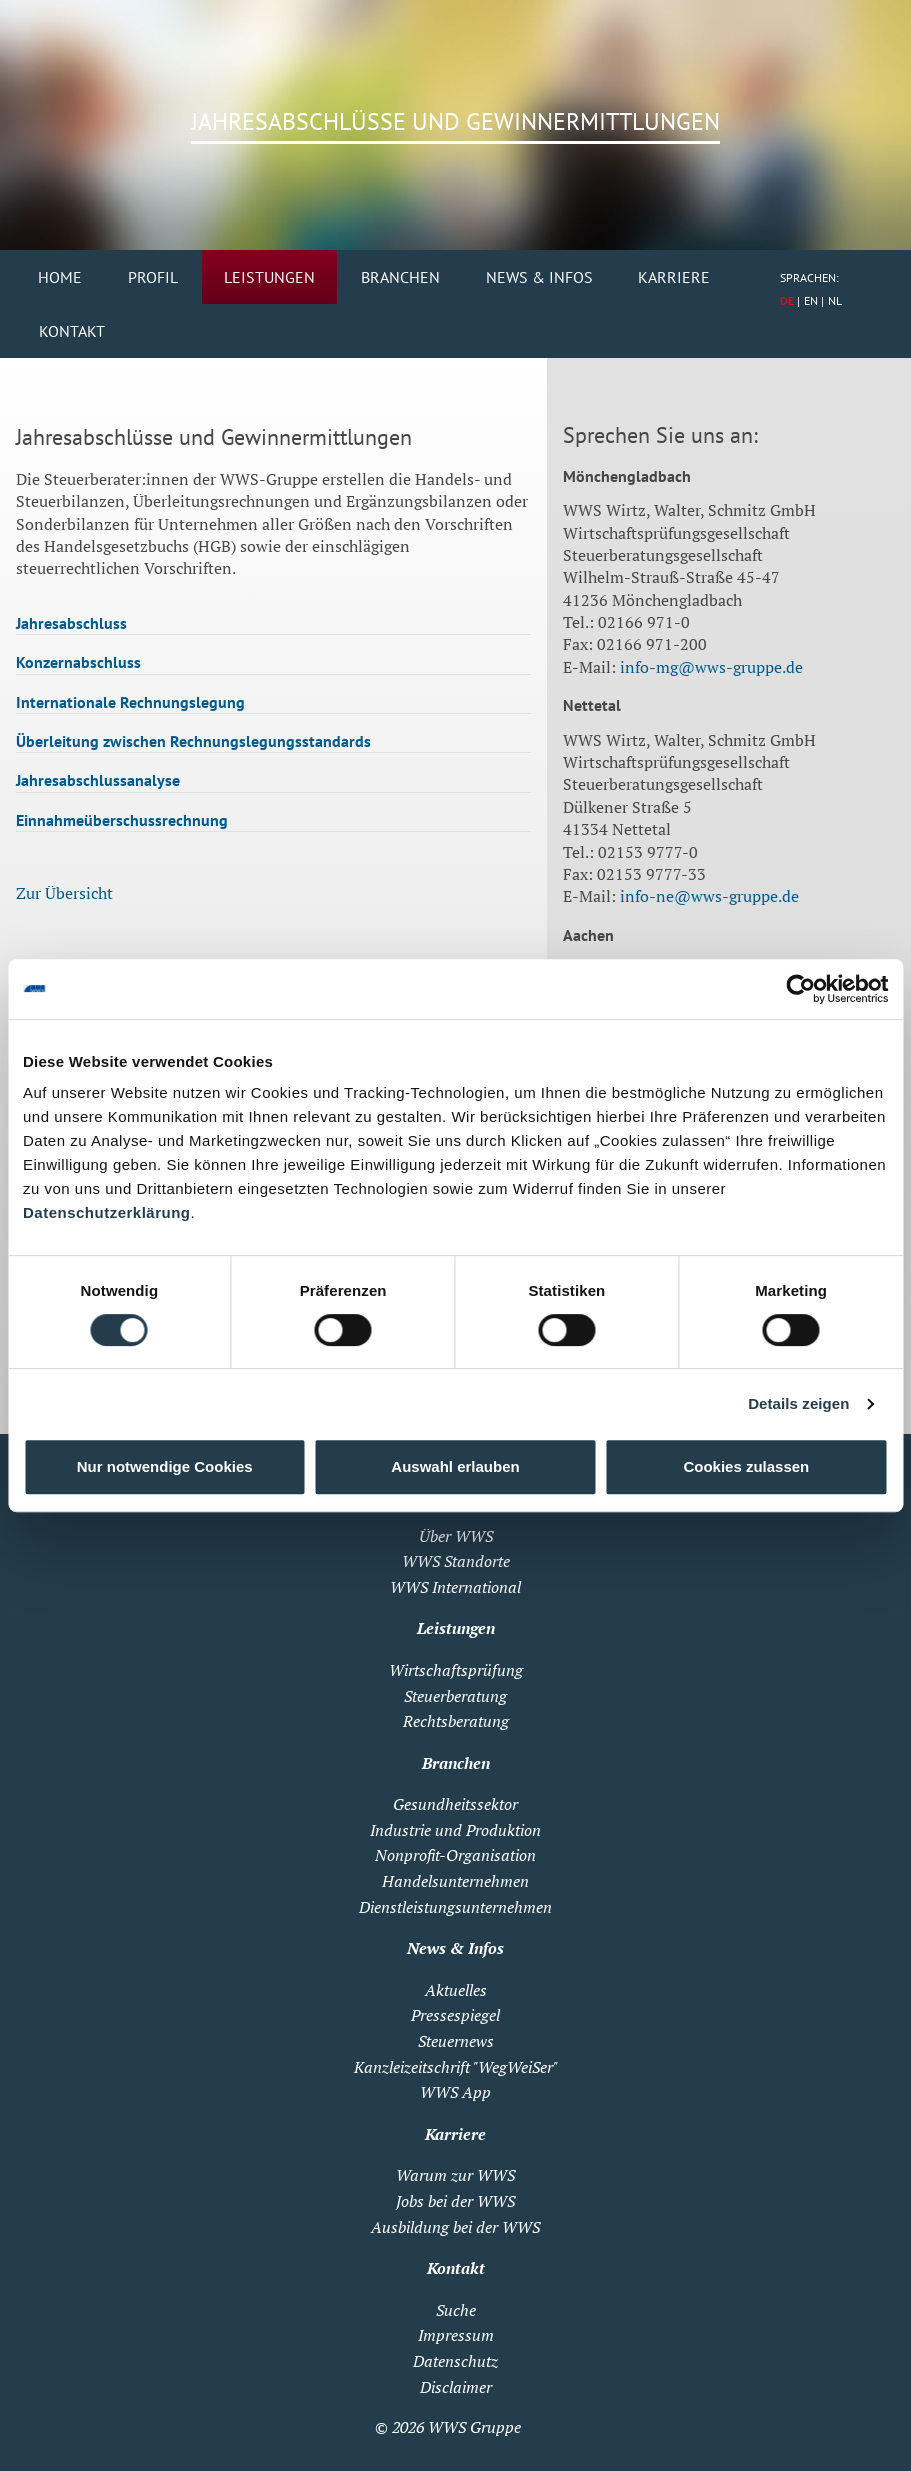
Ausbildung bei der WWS (455, 2227)
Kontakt (72, 331)
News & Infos (539, 277)
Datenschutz (455, 2361)
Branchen (400, 277)
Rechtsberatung (456, 1721)
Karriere (674, 277)
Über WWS (456, 1536)
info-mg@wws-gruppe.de (711, 667)
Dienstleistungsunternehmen (455, 1907)
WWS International (455, 1587)
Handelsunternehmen (455, 1881)
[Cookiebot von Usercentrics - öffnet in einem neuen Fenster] (800, 989)
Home (60, 277)
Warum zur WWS (455, 2175)
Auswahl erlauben (455, 1466)
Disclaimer (456, 2387)
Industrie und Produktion (455, 1830)
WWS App (455, 2092)
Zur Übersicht (64, 893)
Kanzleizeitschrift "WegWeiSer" (456, 2067)
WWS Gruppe (474, 2427)
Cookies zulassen (746, 1466)
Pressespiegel (455, 2015)
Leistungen (269, 277)
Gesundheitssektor (455, 1804)
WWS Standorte (456, 1561)
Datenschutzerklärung (107, 1212)
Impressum (456, 2335)
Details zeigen (798, 1403)
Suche (456, 2310)
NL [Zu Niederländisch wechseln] (835, 300)
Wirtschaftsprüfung (456, 1670)
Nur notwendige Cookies (165, 1466)
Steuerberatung (455, 1696)
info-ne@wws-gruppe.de (709, 896)
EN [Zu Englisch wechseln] (811, 300)
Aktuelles (456, 1990)
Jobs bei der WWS (455, 2201)
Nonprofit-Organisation (455, 1855)
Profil (153, 277)
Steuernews (456, 2041)
